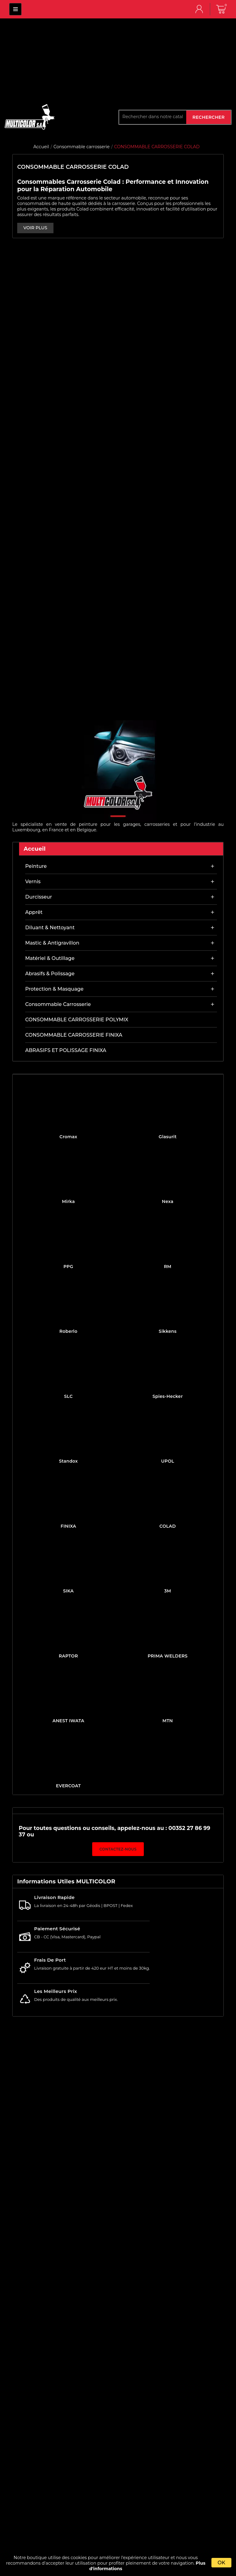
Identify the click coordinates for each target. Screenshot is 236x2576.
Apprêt (33, 912)
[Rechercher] (152, 116)
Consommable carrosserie (58, 1004)
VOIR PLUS (35, 227)
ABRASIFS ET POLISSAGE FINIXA (65, 1050)
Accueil (35, 848)
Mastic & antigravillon (52, 943)
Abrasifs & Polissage (50, 974)
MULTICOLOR (15, 9)
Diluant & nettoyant (50, 927)
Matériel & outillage (49, 958)
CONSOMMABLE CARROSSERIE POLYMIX (76, 1020)
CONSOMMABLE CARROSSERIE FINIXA (73, 1035)
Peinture (36, 866)
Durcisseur (38, 897)
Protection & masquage (54, 989)
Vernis (33, 881)
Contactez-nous (118, 1849)
